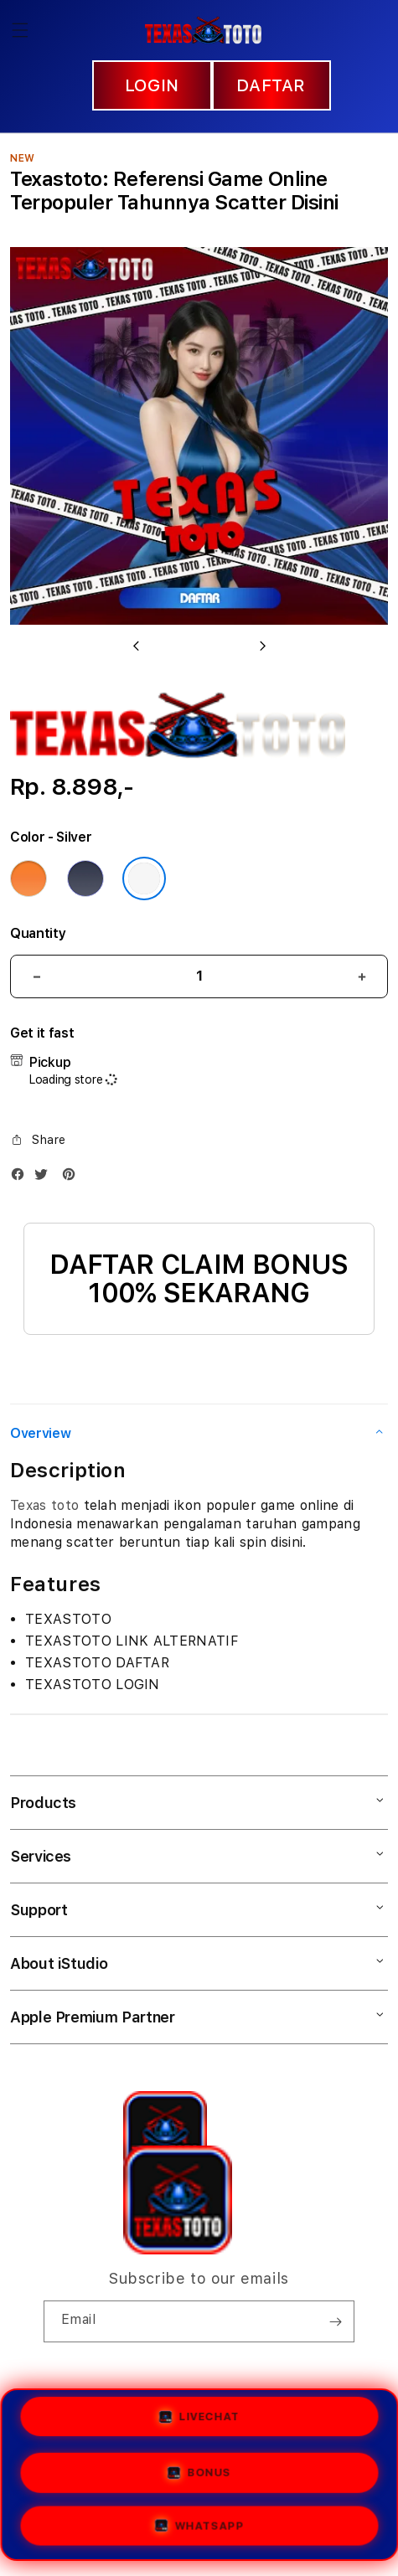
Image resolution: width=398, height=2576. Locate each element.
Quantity (37, 933)
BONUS (199, 2474)
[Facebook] (22, 1178)
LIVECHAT (199, 2417)
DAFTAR (271, 85)
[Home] (203, 30)
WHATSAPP (199, 2525)
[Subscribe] (335, 2321)
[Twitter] (45, 1178)
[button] (20, 30)
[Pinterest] (73, 1178)
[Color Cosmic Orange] (28, 878)
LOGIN (152, 85)
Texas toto (44, 1505)
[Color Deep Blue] (85, 878)
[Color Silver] (144, 878)
